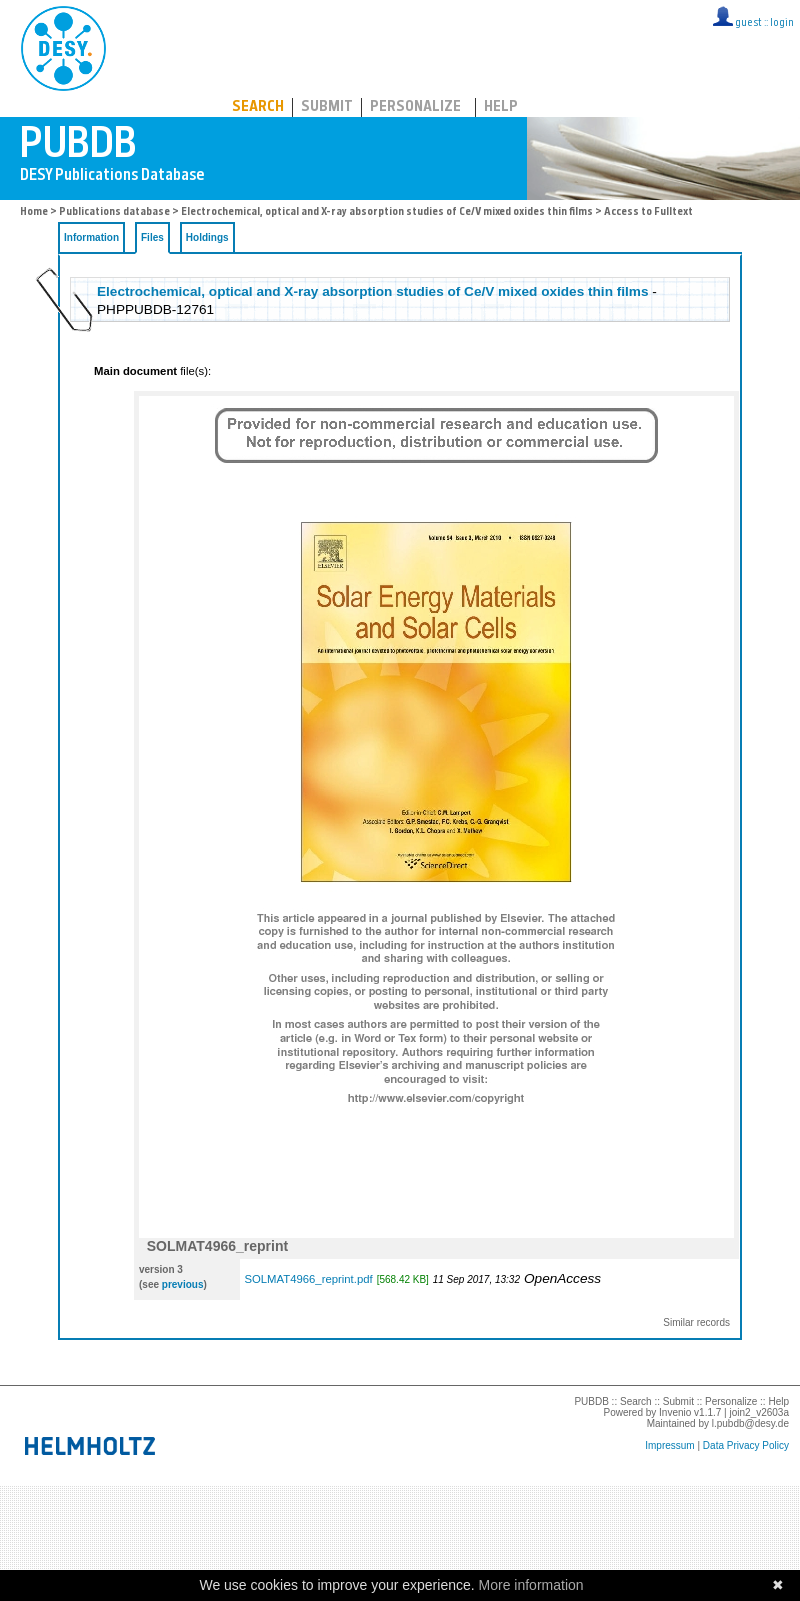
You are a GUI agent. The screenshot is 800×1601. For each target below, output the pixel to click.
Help (501, 107)
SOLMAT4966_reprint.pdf (308, 1279)
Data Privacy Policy (746, 1445)
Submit (327, 107)
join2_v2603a (760, 1412)
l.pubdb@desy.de (750, 1423)
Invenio (675, 1412)
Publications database (114, 212)
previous (183, 1284)
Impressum (669, 1445)
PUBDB (151, 45)
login (782, 23)
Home (34, 212)
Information (91, 237)
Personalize (415, 107)
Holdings (207, 237)
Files (152, 237)
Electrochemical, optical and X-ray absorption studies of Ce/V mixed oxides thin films (387, 212)
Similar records (696, 1322)
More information (531, 1585)
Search (258, 107)
